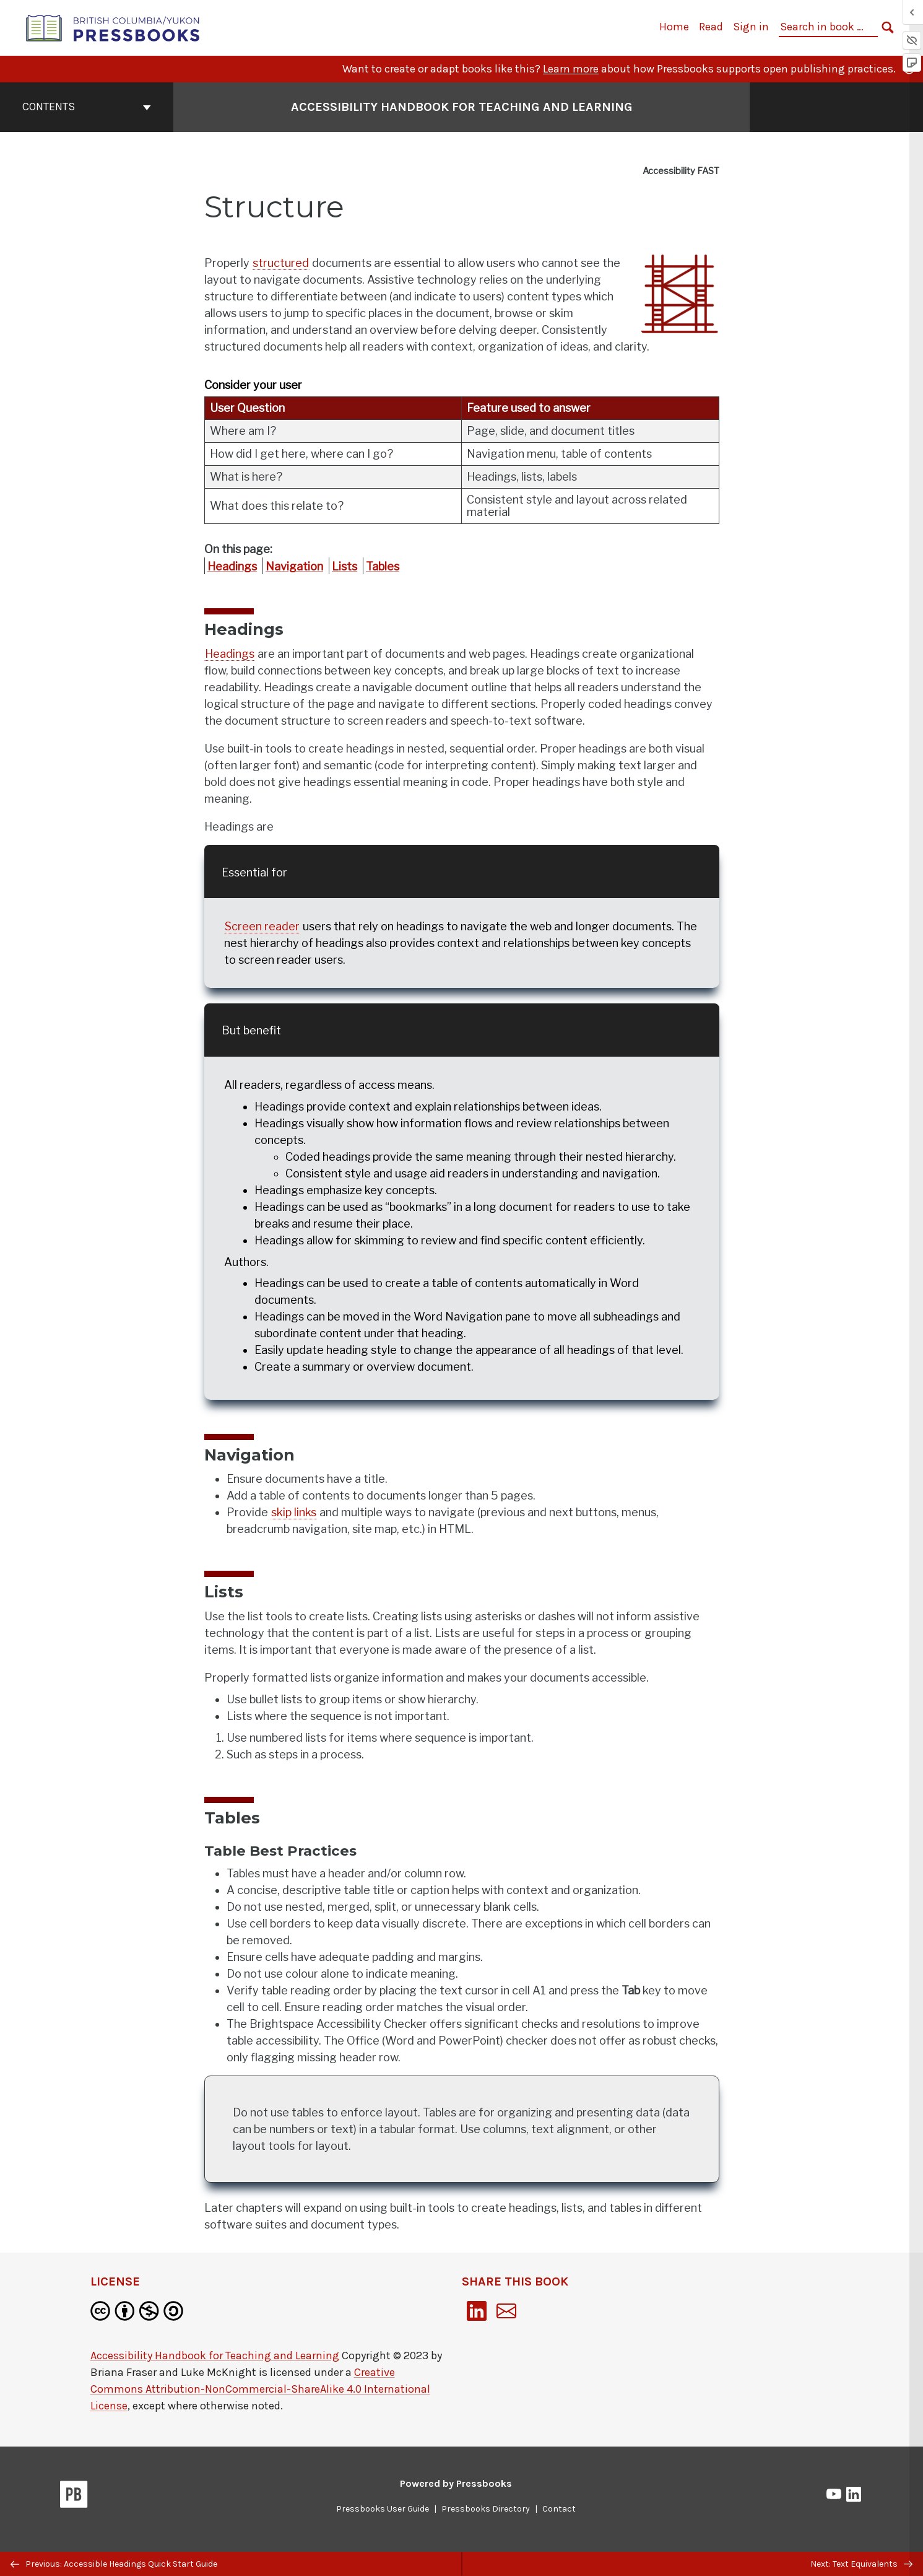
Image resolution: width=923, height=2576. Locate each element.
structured (281, 262)
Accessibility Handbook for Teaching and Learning (214, 2355)
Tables (382, 565)
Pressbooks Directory (485, 2509)
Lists (344, 565)
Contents (86, 106)
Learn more (571, 69)
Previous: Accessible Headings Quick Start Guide (114, 2564)
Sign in (751, 26)
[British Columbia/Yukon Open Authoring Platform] (113, 27)
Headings (232, 565)
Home (674, 26)
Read (711, 26)
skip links (293, 1512)
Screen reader (262, 926)
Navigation (294, 565)
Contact (559, 2509)
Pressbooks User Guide (382, 2509)
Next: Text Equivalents (861, 2564)
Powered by (456, 2483)
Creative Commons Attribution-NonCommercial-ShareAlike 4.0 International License (260, 2388)
